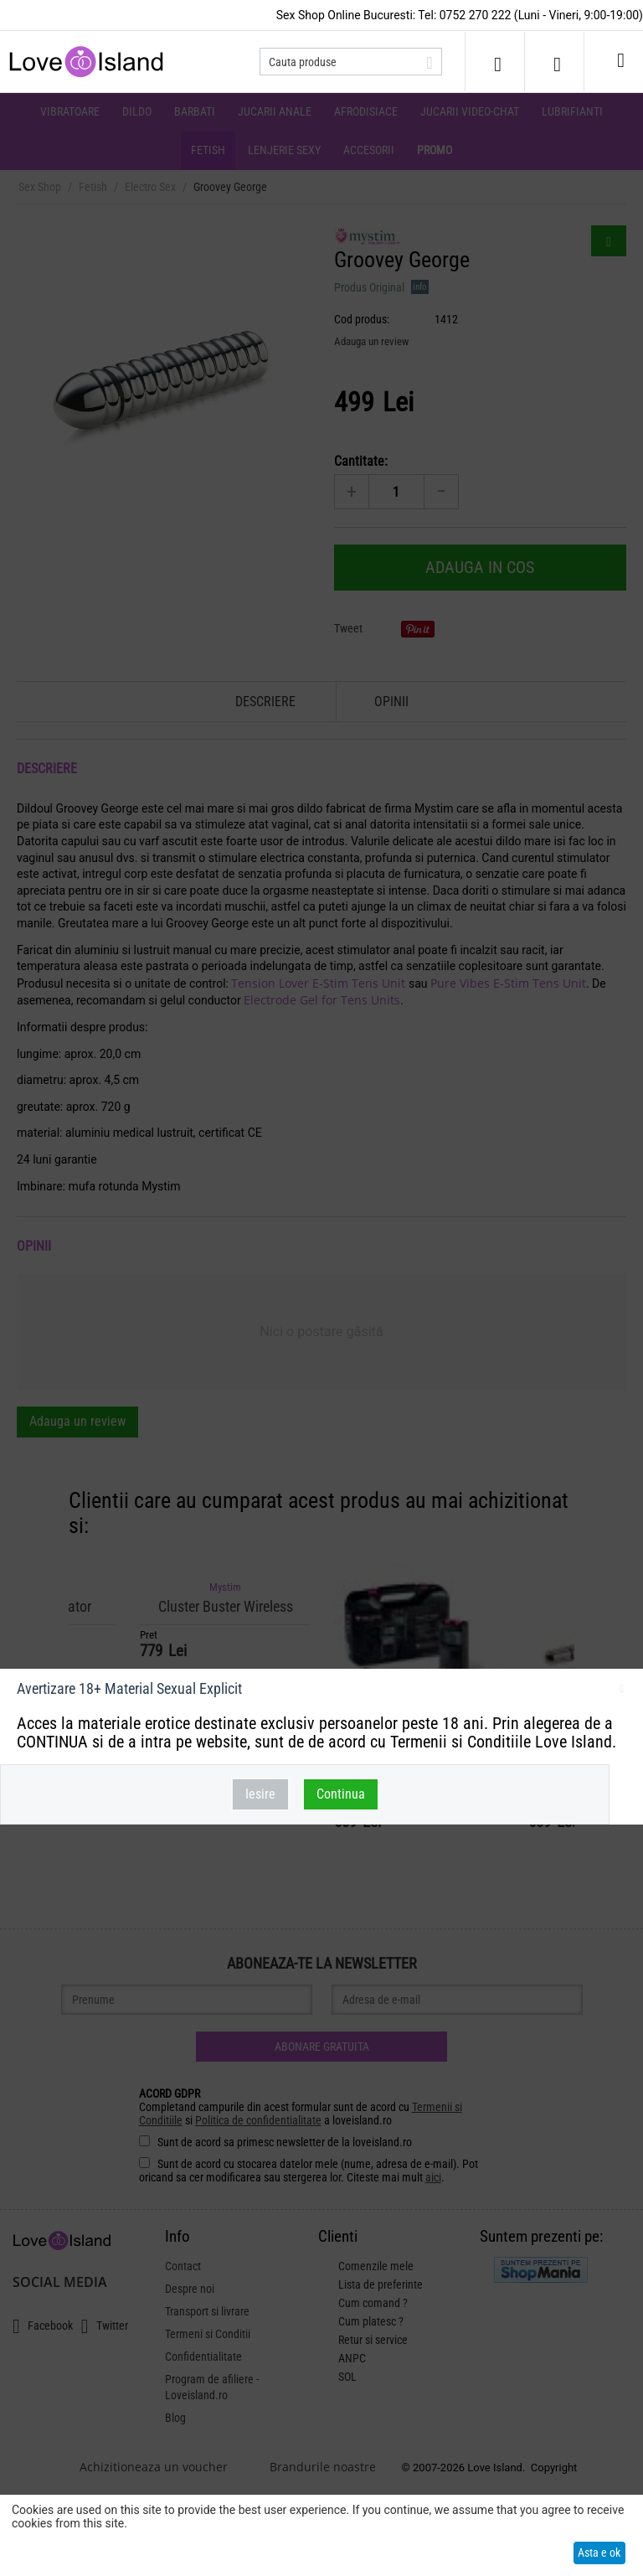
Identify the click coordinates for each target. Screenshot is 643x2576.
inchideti (622, 1691)
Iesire (260, 1794)
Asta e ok (599, 2552)
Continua (340, 1794)
